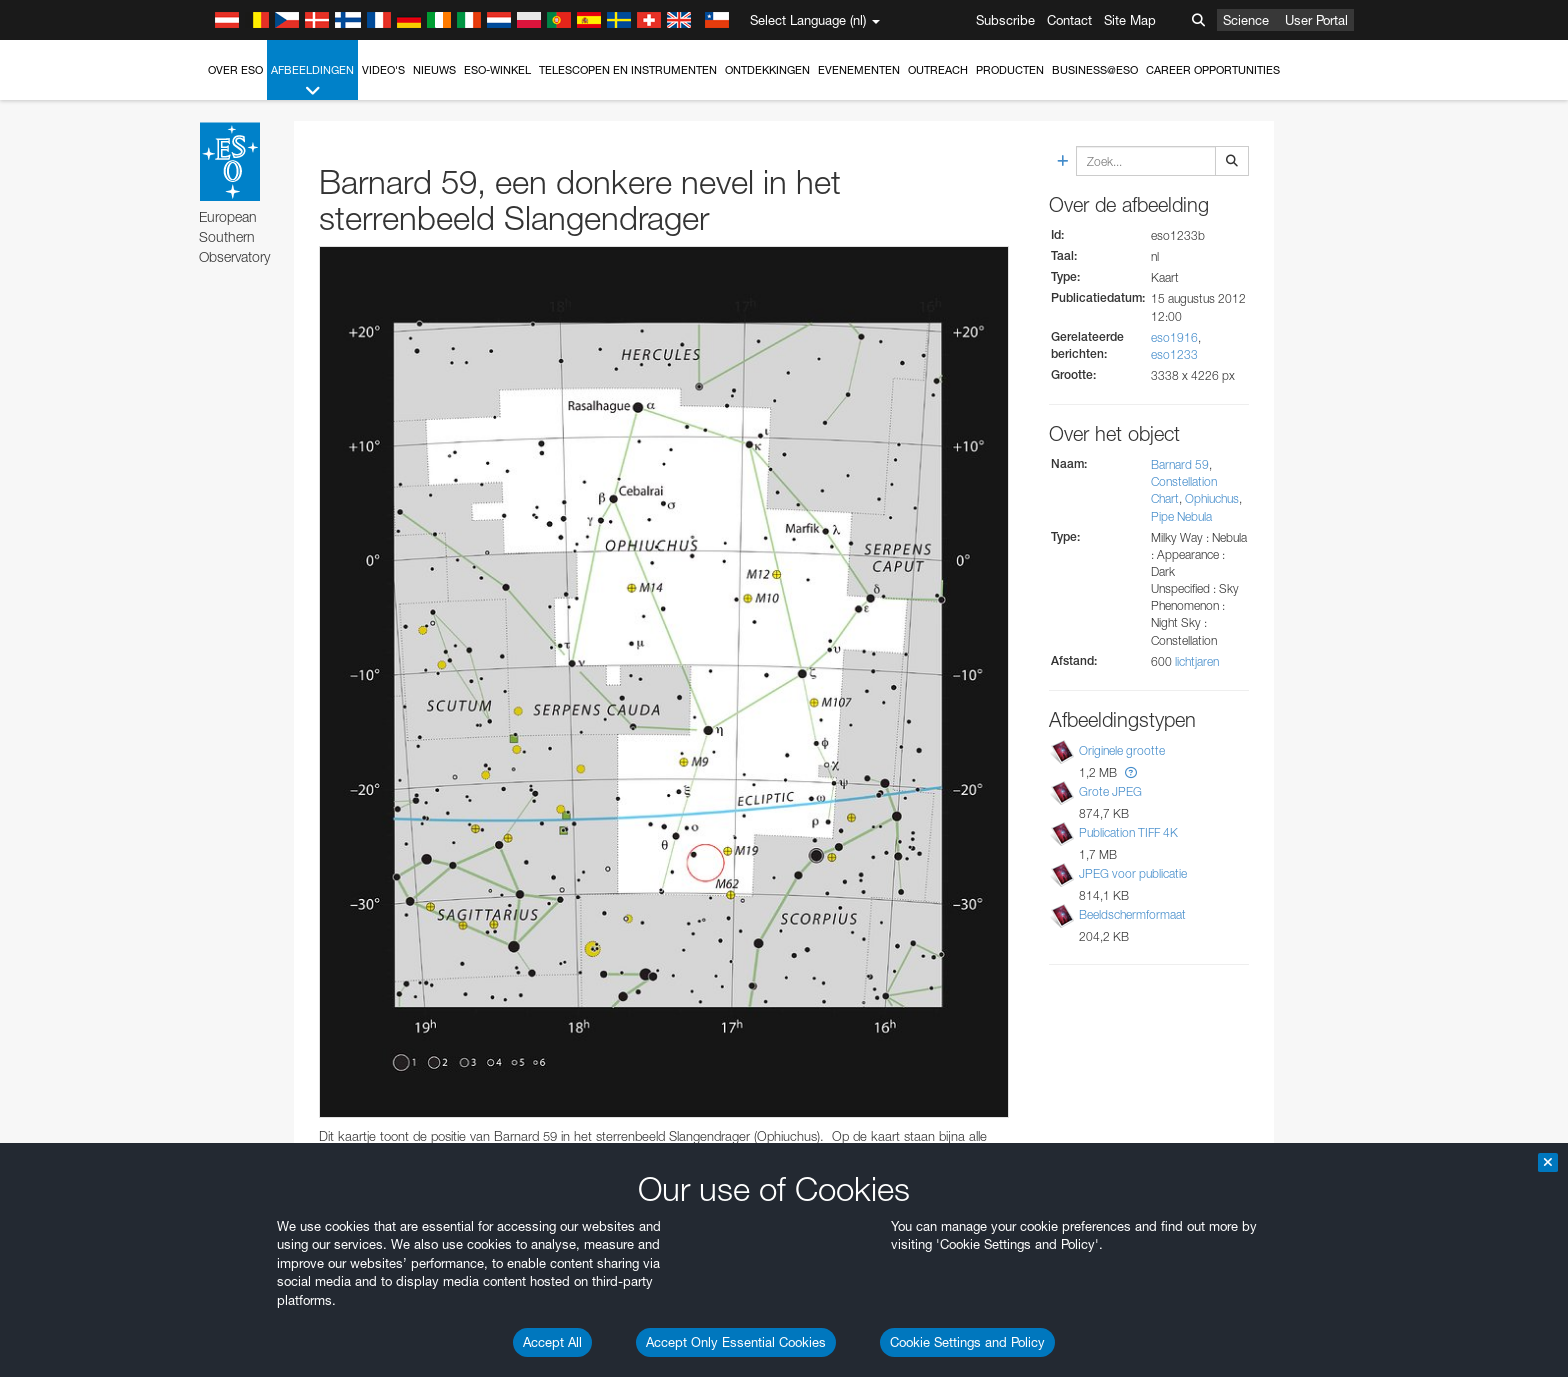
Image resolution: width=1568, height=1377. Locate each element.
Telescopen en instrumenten (628, 70)
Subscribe (1005, 20)
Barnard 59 (1180, 464)
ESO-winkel (497, 70)
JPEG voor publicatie (1133, 873)
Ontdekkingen (767, 70)
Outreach (938, 70)
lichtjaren (1197, 661)
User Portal (1316, 20)
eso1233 (1174, 354)
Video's (383, 70)
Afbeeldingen (312, 81)
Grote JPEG (1110, 791)
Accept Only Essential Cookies (736, 1342)
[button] (1131, 772)
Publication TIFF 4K (1128, 832)
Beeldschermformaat (1132, 914)
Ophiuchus (1212, 498)
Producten (1010, 70)
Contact (1069, 20)
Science (1246, 20)
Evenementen (859, 70)
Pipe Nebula (1181, 516)
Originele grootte (1122, 750)
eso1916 (1174, 337)
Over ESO (235, 70)
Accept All (552, 1342)
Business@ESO (1095, 70)
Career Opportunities (1213, 70)
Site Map (1130, 20)
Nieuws (434, 70)
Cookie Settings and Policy (967, 1342)
